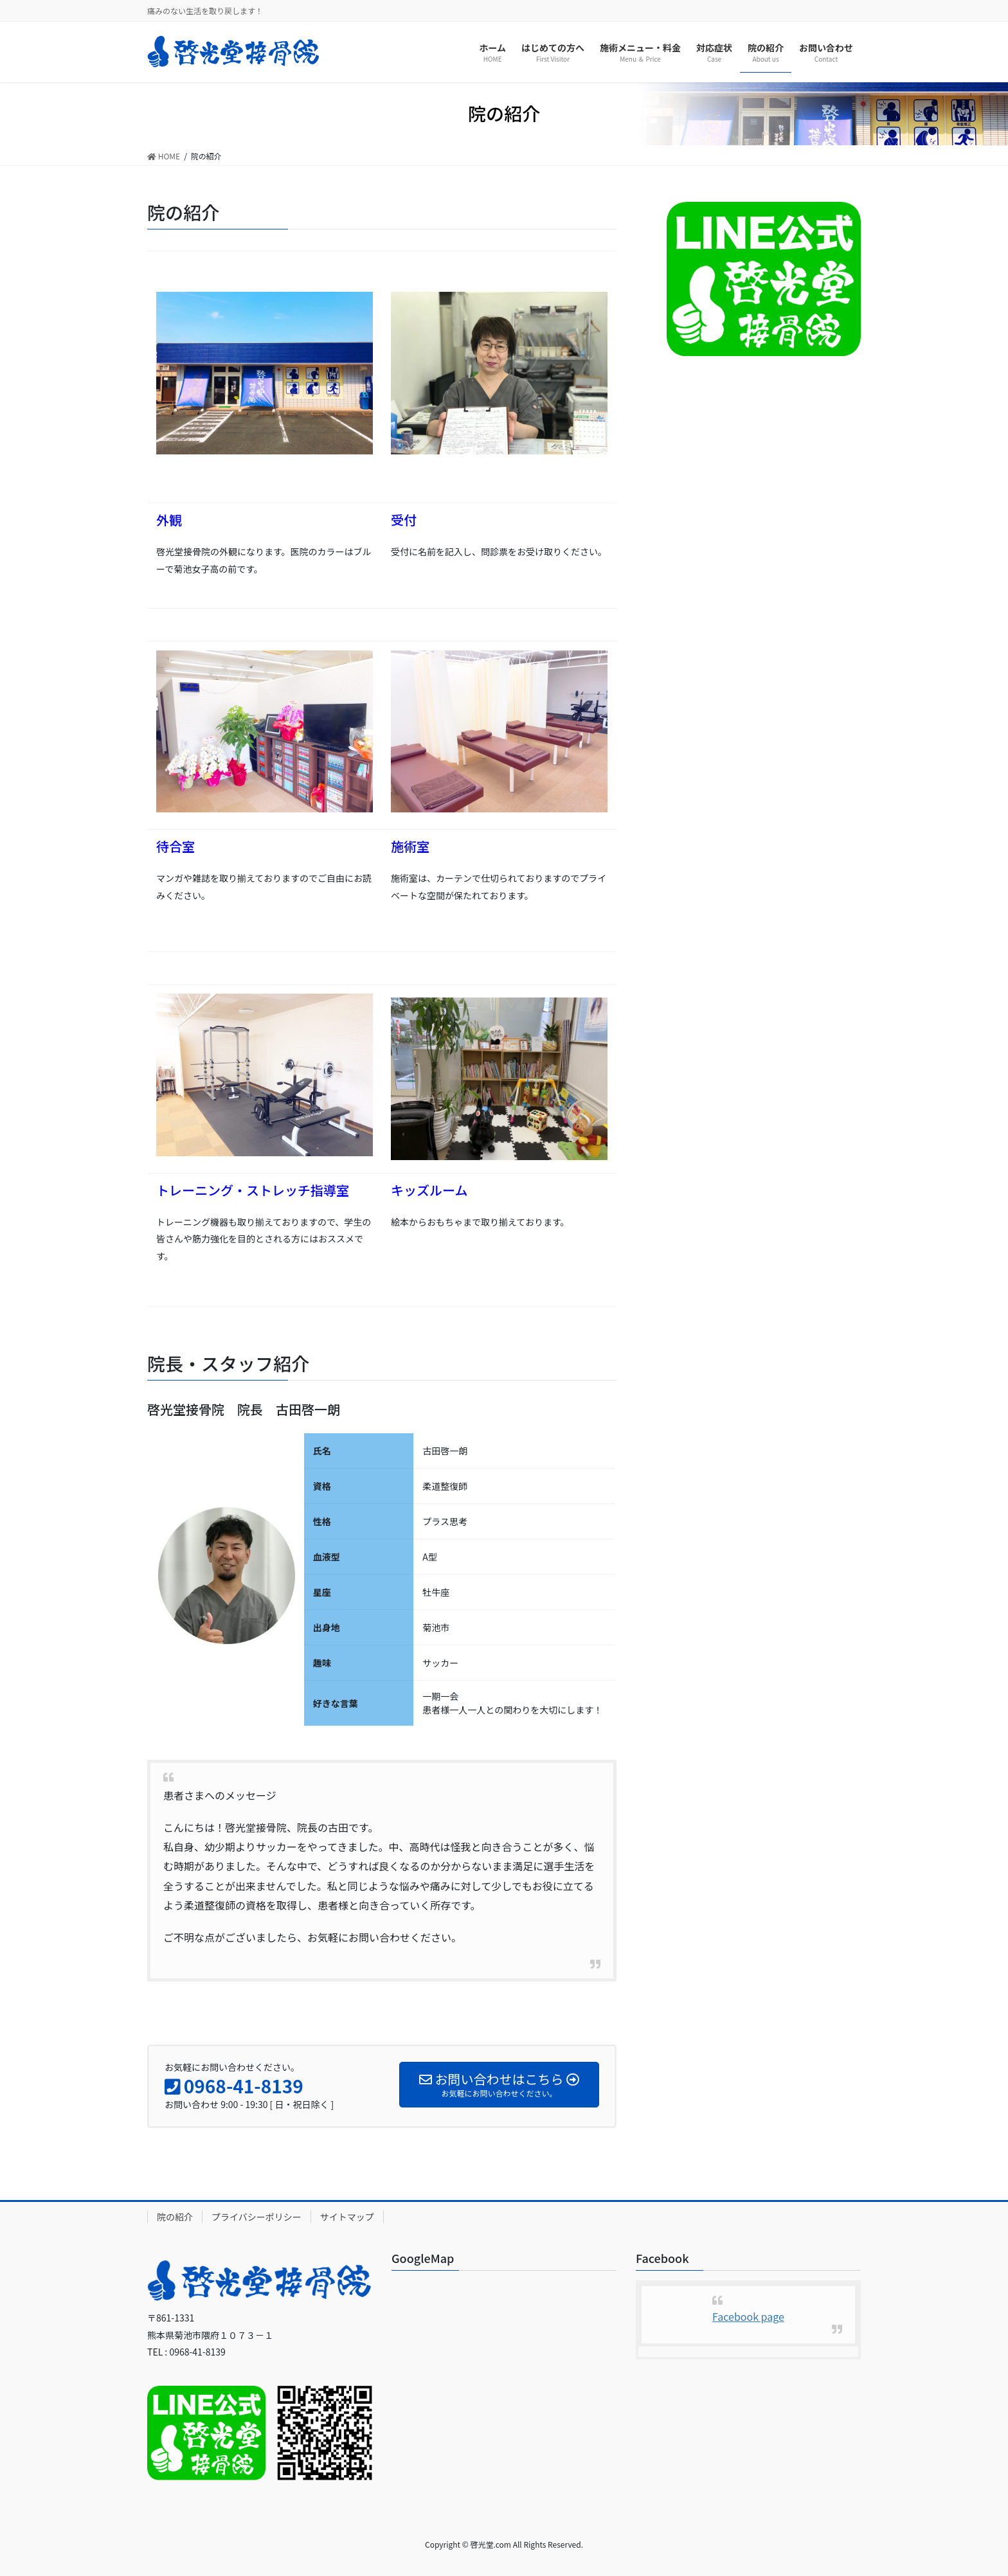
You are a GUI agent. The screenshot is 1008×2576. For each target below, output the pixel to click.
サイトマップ (347, 2216)
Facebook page (748, 2316)
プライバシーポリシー (257, 2216)
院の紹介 (175, 2216)
